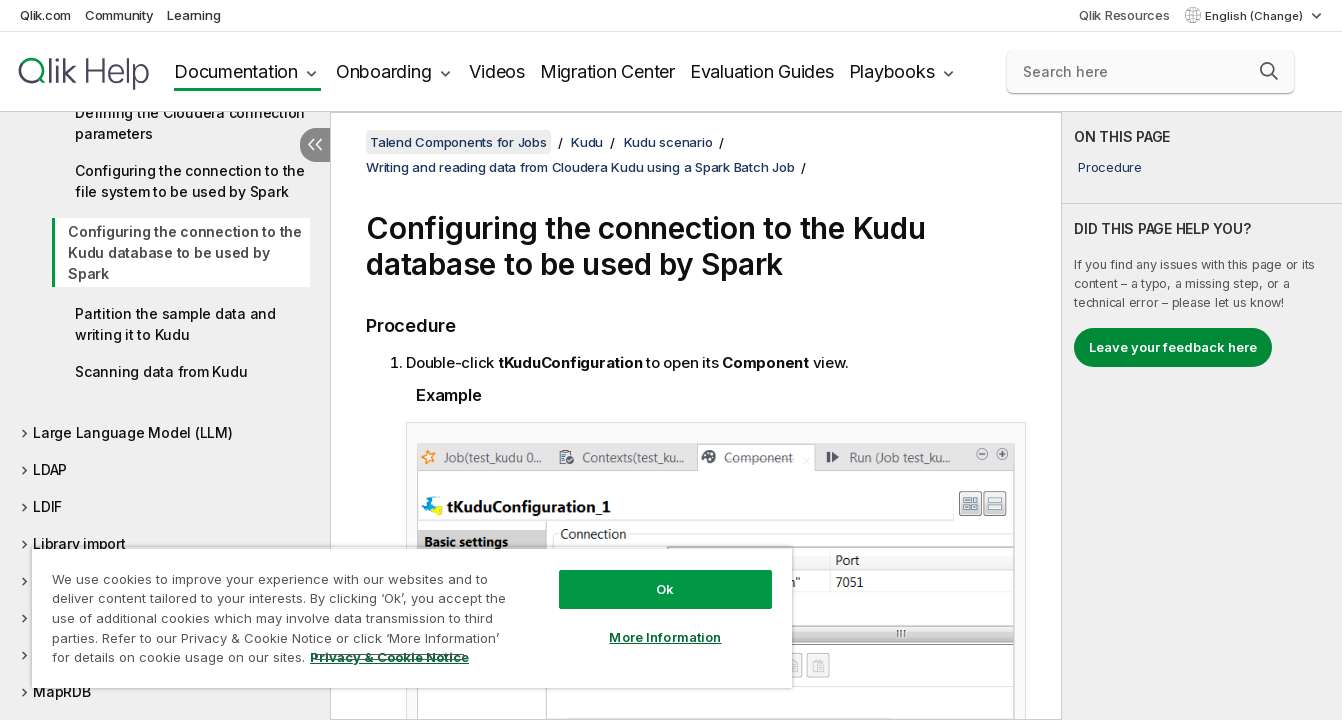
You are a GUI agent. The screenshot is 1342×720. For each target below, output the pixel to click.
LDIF (47, 506)
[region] (412, 617)
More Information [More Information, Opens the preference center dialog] (665, 637)
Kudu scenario (668, 142)
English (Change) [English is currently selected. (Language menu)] (1255, 16)
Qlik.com (45, 15)
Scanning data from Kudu (161, 371)
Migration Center (607, 71)
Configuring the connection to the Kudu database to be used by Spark (185, 252)
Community (119, 15)
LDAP (50, 469)
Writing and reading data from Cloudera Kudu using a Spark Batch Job (580, 167)
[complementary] (1202, 416)
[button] (1269, 71)
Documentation (236, 71)
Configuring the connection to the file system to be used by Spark (190, 181)
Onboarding (384, 71)
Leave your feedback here (1173, 347)
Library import (79, 543)
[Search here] (1150, 72)
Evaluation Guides (762, 71)
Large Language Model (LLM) (133, 432)
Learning (193, 15)
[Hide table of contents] (315, 145)
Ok (665, 589)
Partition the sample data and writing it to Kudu (175, 324)
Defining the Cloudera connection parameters (190, 123)
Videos (497, 71)
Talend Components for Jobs (458, 142)
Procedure (1110, 167)
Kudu (587, 142)
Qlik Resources (1124, 15)
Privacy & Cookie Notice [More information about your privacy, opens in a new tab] (389, 657)
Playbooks (892, 71)
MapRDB (62, 691)
